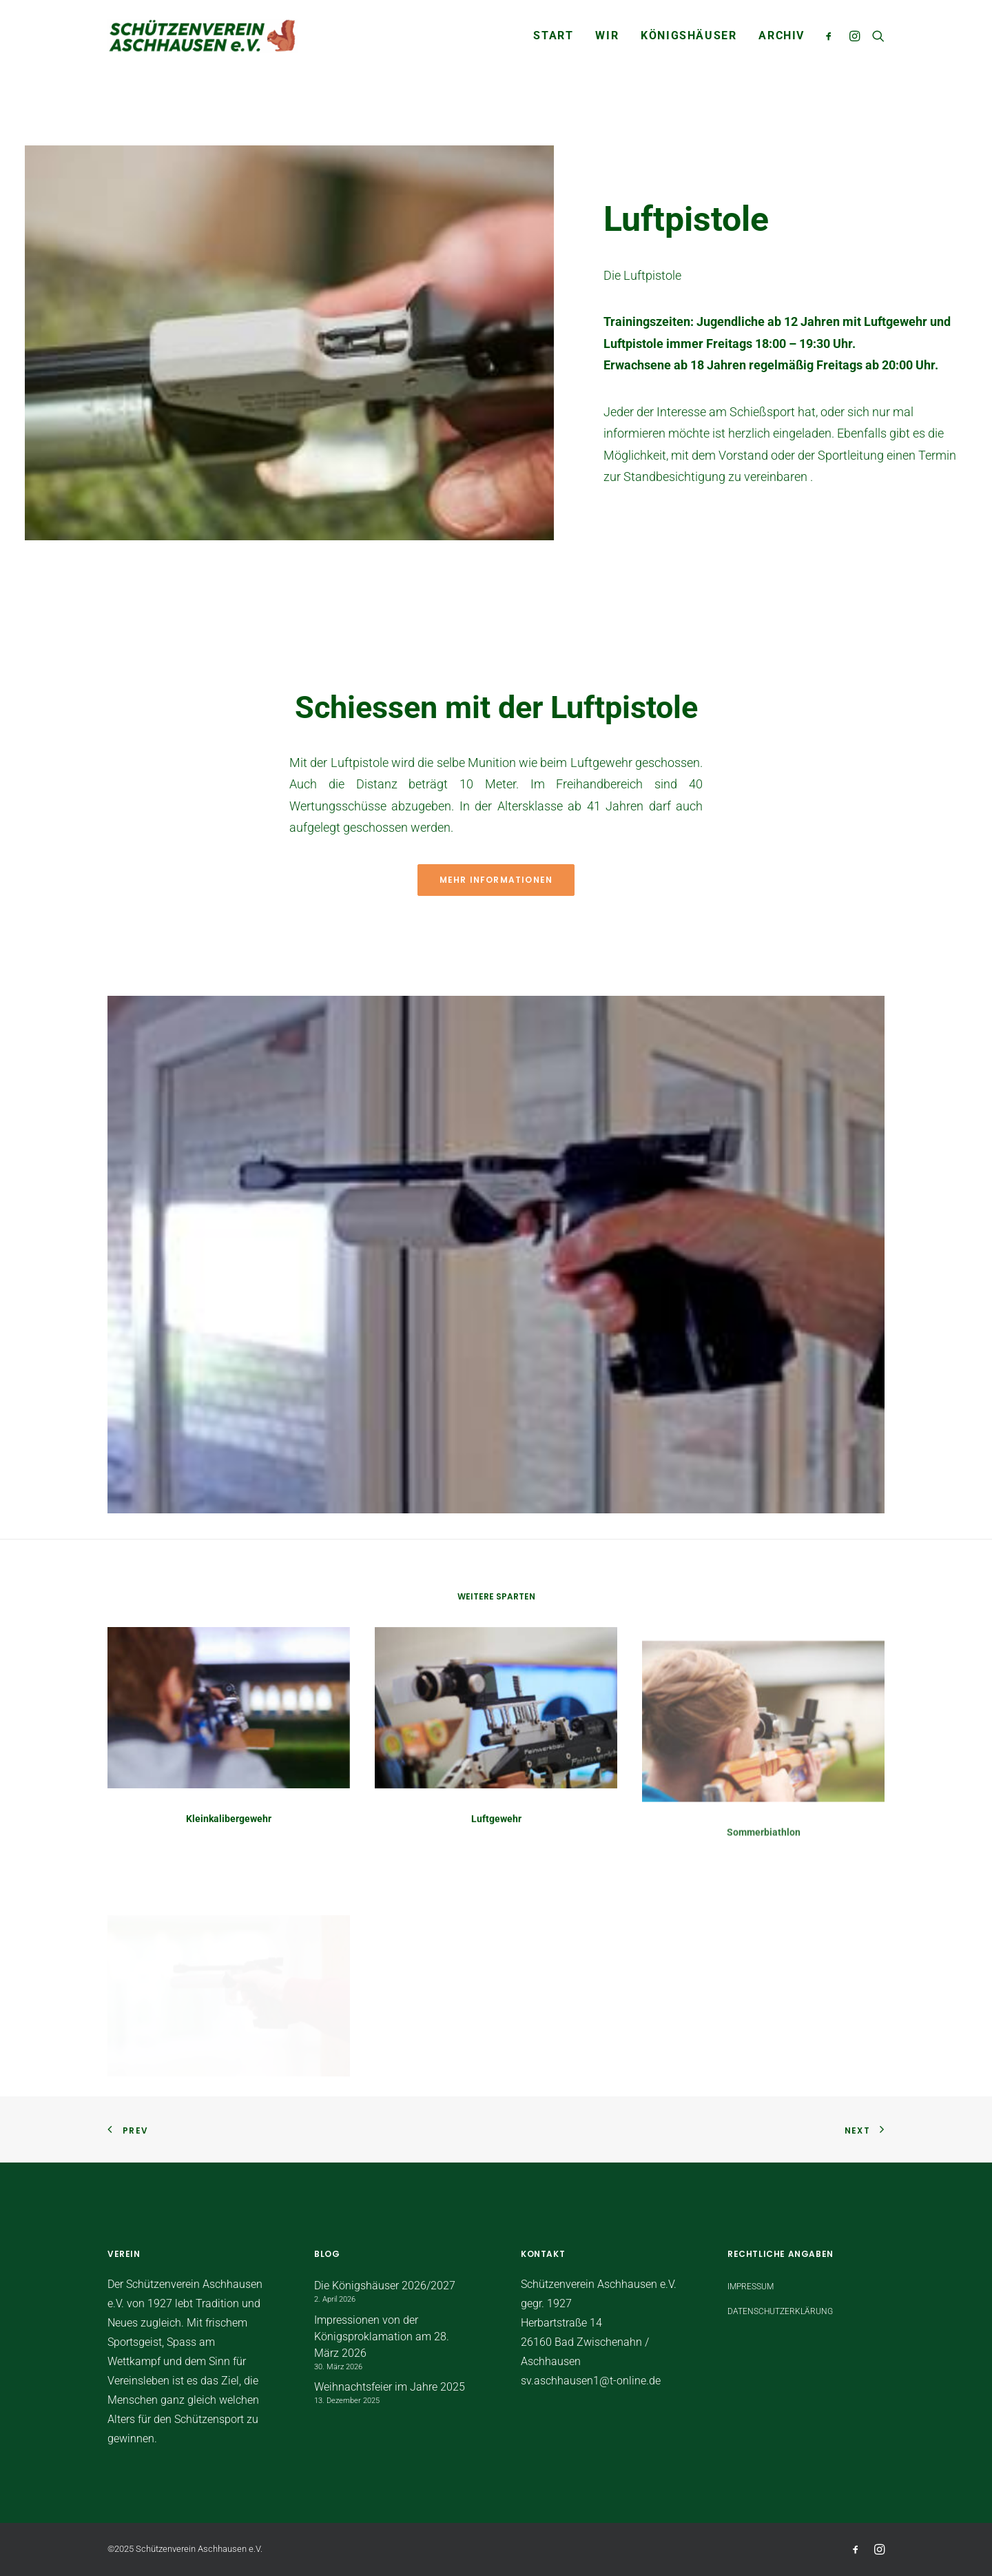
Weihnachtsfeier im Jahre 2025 (389, 2386)
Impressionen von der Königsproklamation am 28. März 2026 (381, 2336)
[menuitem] (553, 36)
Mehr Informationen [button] (496, 880)
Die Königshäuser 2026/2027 (384, 2285)
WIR (607, 35)
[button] (832, 36)
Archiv (781, 35)
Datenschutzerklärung (780, 2311)
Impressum (750, 2286)
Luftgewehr (496, 1863)
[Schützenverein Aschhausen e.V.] (202, 36)
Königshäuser (688, 35)
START (553, 35)
